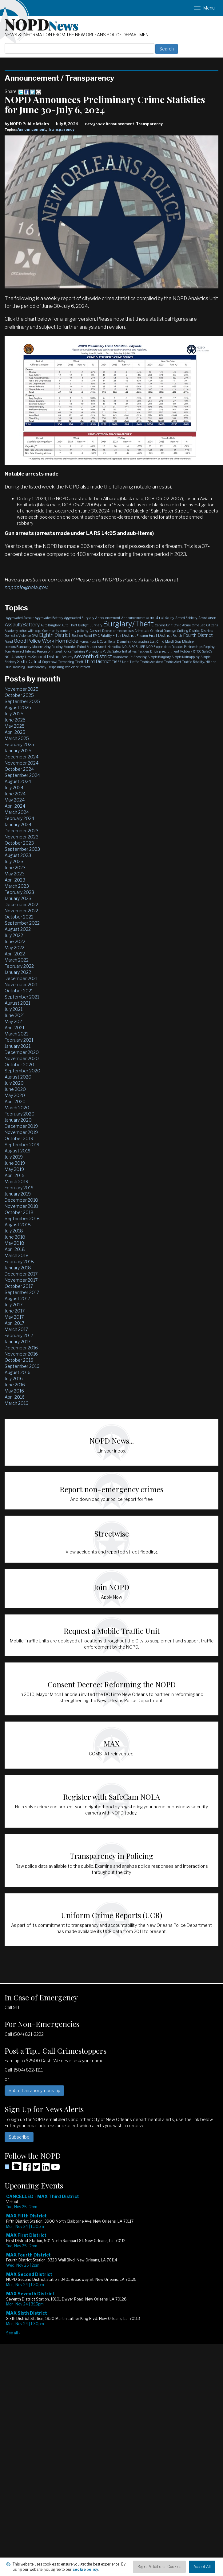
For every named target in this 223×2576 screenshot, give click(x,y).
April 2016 (15, 1397)
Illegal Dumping (119, 641)
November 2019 (21, 1132)
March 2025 (17, 738)
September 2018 (22, 1218)
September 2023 (22, 849)
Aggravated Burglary (79, 618)
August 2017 (17, 1298)
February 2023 (19, 892)
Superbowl (49, 662)
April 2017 (14, 1323)
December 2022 (21, 904)
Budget (83, 625)
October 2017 (19, 1286)
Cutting (182, 631)
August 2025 (18, 707)
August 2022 (18, 929)
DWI (35, 635)
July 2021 (13, 1009)
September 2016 (22, 1366)
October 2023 (19, 843)
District (194, 631)
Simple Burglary (159, 657)
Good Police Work (34, 641)
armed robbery (160, 617)
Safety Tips (22, 657)
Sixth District (29, 661)
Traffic (134, 662)
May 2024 (15, 799)
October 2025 (19, 695)
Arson (212, 618)
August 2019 (17, 1150)
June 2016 (15, 1384)
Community (50, 631)
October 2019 (19, 1138)
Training (18, 667)
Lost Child (157, 641)
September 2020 (22, 1070)
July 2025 (14, 713)
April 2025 (15, 732)
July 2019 (14, 1156)
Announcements (133, 618)
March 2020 (17, 1107)
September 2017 (22, 1292)
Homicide (66, 641)
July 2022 (14, 935)
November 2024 (21, 763)
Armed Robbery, (186, 618)
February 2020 (19, 1113)
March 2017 (16, 1329)
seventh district (93, 656)
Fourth (177, 635)
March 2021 (16, 1033)
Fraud (9, 641)
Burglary (96, 625)
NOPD (41, 24)
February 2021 (19, 1040)
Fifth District (124, 635)
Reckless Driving (149, 651)
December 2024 (21, 756)
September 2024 (22, 775)
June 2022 (15, 941)
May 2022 (14, 947)
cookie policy (85, 2569)
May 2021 (14, 1021)
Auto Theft (69, 625)
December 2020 (22, 1052)
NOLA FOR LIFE (133, 647)
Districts (207, 631)
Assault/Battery (22, 625)
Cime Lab (198, 625)
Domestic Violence (18, 635)
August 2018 (18, 1224)
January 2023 (18, 898)
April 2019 (15, 1175)
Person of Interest (24, 651)
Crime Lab (141, 631)
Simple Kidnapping (186, 657)
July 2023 (14, 861)
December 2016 (21, 1347)
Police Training (74, 651)
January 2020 (18, 1120)
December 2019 (21, 1126)
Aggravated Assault (20, 618)
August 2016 (17, 1372)
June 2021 (15, 1015)
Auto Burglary (51, 625)
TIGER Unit (120, 662)
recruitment (170, 651)
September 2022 (22, 923)
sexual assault (123, 657)
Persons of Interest (49, 651)
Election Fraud (81, 635)
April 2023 (15, 879)
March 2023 (17, 886)
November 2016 (21, 1353)
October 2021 (19, 990)
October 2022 (19, 916)
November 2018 (21, 1206)
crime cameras (123, 631)
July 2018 (14, 1230)
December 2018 (21, 1200)
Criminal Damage (163, 631)
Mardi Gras (173, 641)
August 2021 (17, 1003)
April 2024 (15, 806)
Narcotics (114, 647)
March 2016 (16, 1403)
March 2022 (17, 959)
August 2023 (18, 855)
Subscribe (19, 2137)
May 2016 (14, 1390)
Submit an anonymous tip (34, 2090)
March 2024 (17, 812)
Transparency (61, 129)
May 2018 (14, 1243)
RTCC (197, 651)
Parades (177, 647)
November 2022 (21, 910)
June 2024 (15, 793)
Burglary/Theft (128, 623)
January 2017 (17, 1341)
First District (160, 635)
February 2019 (19, 1187)
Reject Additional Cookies (159, 2566)
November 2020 (22, 1058)
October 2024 (19, 769)
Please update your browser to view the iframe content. (111, 2265)
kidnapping (140, 641)
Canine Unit (164, 625)
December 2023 (21, 830)
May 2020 (15, 1095)
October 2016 (19, 1360)
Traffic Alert (172, 662)
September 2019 (22, 1144)
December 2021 (21, 978)
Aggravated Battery (49, 618)
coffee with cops (30, 631)
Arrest (202, 618)
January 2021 (17, 1046)
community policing (74, 631)
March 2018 (17, 1255)
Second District (46, 656)
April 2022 (15, 953)
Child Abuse (182, 625)
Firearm (142, 635)
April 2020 (15, 1101)
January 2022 (18, 972)
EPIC (96, 635)
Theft (79, 662)
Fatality (106, 635)
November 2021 (21, 984)
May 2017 (14, 1317)
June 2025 (15, 719)
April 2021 (14, 1027)
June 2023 (15, 867)
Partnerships (193, 647)
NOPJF (150, 647)
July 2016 (14, 1378)
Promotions (94, 651)
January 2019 (18, 1193)
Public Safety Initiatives (120, 651)
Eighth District (54, 635)
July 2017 (13, 1304)
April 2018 (15, 1249)
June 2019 (15, 1163)
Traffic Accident (151, 662)
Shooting (140, 657)
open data (163, 647)
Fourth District (198, 635)
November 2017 (21, 1280)
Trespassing (55, 667)
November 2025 (21, 689)
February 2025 (19, 744)
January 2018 (18, 1267)
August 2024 (18, 781)
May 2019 (14, 1169)
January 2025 (18, 750)
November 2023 (21, 836)
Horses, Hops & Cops (92, 641)
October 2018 (19, 1212)
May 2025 (15, 726)
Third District (97, 661)
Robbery (186, 651)
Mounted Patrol (75, 647)
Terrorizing (66, 662)
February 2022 (19, 966)
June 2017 (15, 1310)
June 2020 (15, 1089)
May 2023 (15, 873)
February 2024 (19, 818)
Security (67, 657)
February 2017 (19, 1335)
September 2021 (22, 996)
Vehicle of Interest (77, 667)
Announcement (31, 129)
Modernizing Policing (47, 647)
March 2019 (16, 1181)
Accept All (202, 2566)
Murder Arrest (96, 647)
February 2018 (19, 1261)
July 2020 (14, 1083)
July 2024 (14, 787)
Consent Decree (101, 631)
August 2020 (18, 1076)
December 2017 (21, 1273)
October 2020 (19, 1064)
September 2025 (22, 701)
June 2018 (15, 1237)
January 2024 (18, 824)
